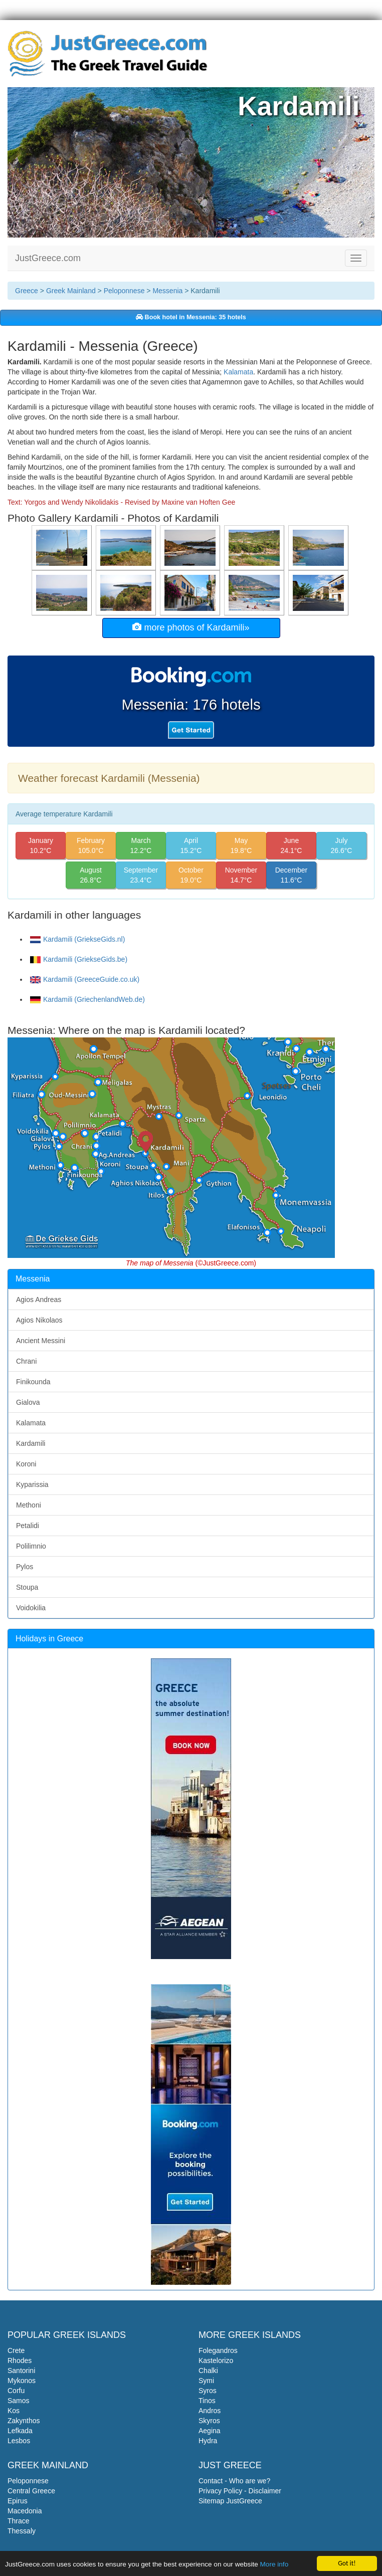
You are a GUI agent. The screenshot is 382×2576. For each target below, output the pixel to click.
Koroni (26, 1464)
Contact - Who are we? (234, 2481)
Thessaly (22, 2531)
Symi (206, 2381)
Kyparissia (32, 1484)
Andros (210, 2411)
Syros (208, 2391)
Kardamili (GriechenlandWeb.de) (87, 999)
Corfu (16, 2391)
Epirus (18, 2501)
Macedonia (25, 2511)
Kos (14, 2411)
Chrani (26, 1361)
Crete (16, 2350)
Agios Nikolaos (39, 1320)
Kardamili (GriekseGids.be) (78, 959)
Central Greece (31, 2491)
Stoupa (27, 1587)
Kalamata (238, 372)
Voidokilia (31, 1608)
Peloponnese (124, 291)
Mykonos (22, 2381)
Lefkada (20, 2431)
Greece (26, 291)
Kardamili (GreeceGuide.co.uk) (84, 979)
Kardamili (30, 1443)
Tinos (207, 2401)
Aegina (210, 2431)
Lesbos (19, 2441)
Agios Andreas (38, 1300)
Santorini (21, 2371)
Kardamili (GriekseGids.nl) (77, 939)
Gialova (28, 1402)
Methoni (28, 1505)
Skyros (209, 2421)
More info (274, 2564)
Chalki (208, 2371)
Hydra (208, 2441)
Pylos (24, 1567)
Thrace (19, 2521)
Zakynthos (24, 2421)
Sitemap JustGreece (230, 2501)
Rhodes (20, 2360)
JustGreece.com (48, 258)
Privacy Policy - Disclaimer (240, 2491)
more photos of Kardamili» (190, 627)
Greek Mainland (71, 291)
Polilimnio (31, 1546)
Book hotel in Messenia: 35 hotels (191, 317)
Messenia (167, 291)
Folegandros (218, 2350)
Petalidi (27, 1526)
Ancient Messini (40, 1341)
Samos (19, 2401)
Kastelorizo (216, 2360)
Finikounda (33, 1382)
